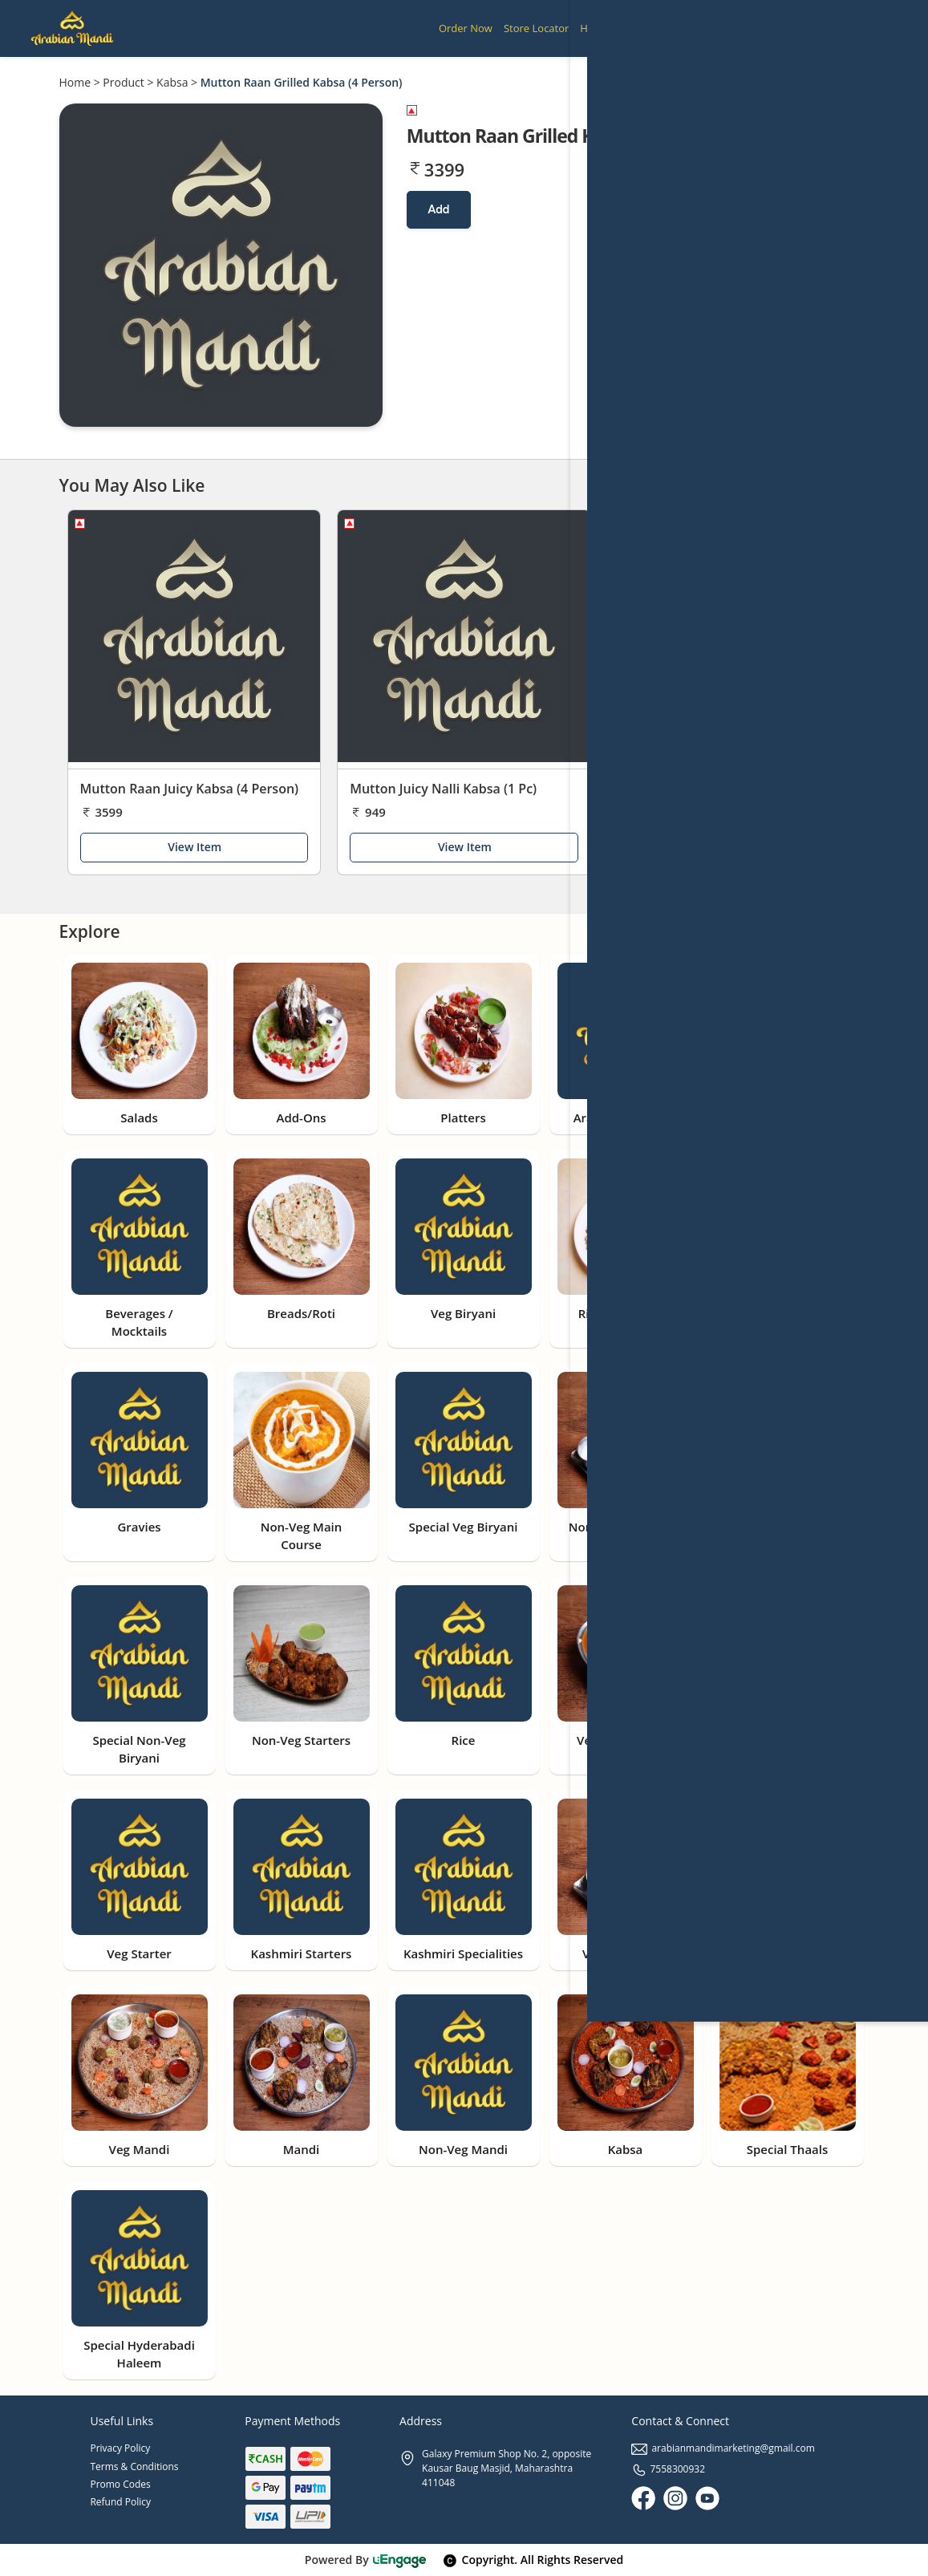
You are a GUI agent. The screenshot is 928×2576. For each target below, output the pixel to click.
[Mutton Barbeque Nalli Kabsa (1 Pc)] (734, 639)
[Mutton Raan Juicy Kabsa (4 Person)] (194, 639)
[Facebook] (643, 2498)
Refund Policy (120, 2502)
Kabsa (172, 82)
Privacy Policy (120, 2448)
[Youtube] (707, 2498)
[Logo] (72, 28)
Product (123, 82)
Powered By (366, 2559)
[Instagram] (675, 2498)
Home (75, 82)
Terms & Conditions (134, 2466)
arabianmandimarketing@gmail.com (723, 2448)
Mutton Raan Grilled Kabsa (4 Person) (302, 82)
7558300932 (668, 2469)
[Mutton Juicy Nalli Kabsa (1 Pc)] (464, 639)
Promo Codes (120, 2484)
